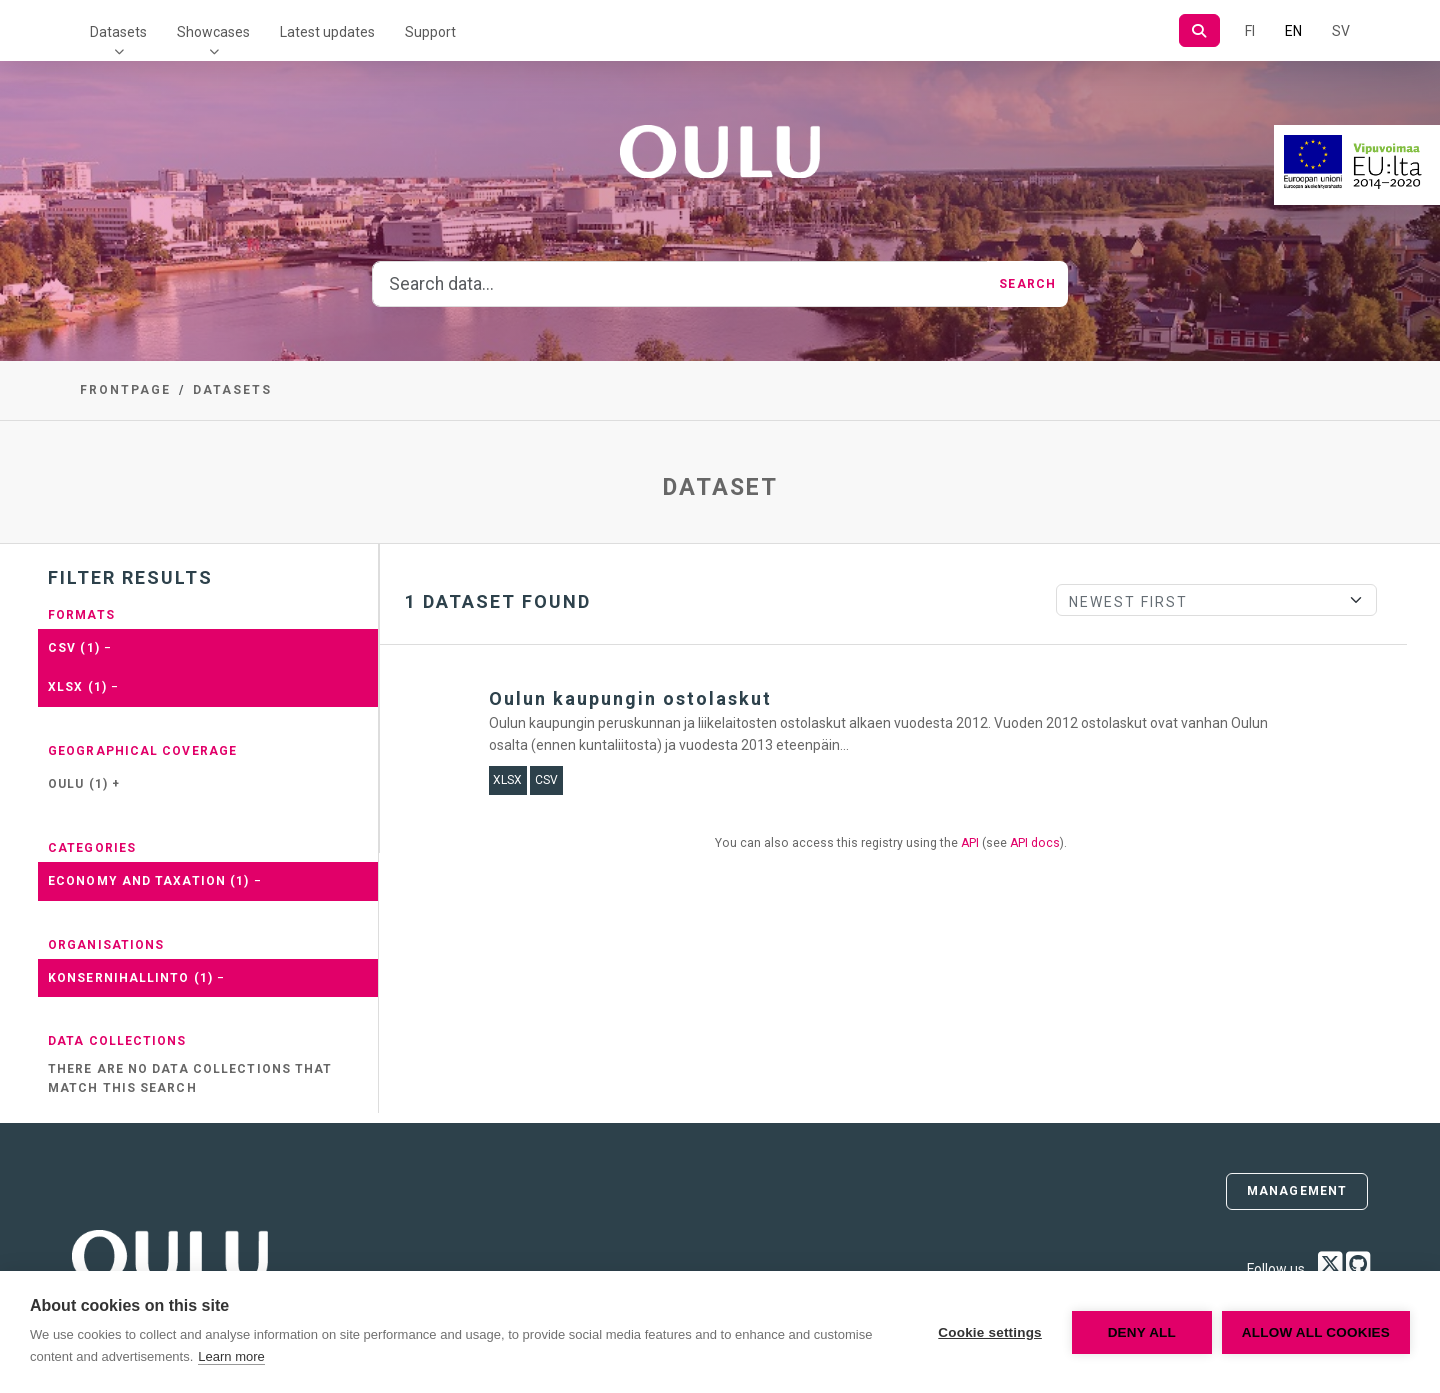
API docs (1035, 843)
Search (1027, 284)
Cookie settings (990, 1332)
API (970, 843)
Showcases (213, 32)
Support (430, 32)
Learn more (231, 1356)
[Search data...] (680, 284)
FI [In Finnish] (1250, 31)
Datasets (118, 32)
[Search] (1199, 30)
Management (1297, 1191)
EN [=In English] (1293, 31)
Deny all (1142, 1332)
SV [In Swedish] (1341, 31)
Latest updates (327, 32)
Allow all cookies (1316, 1332)
